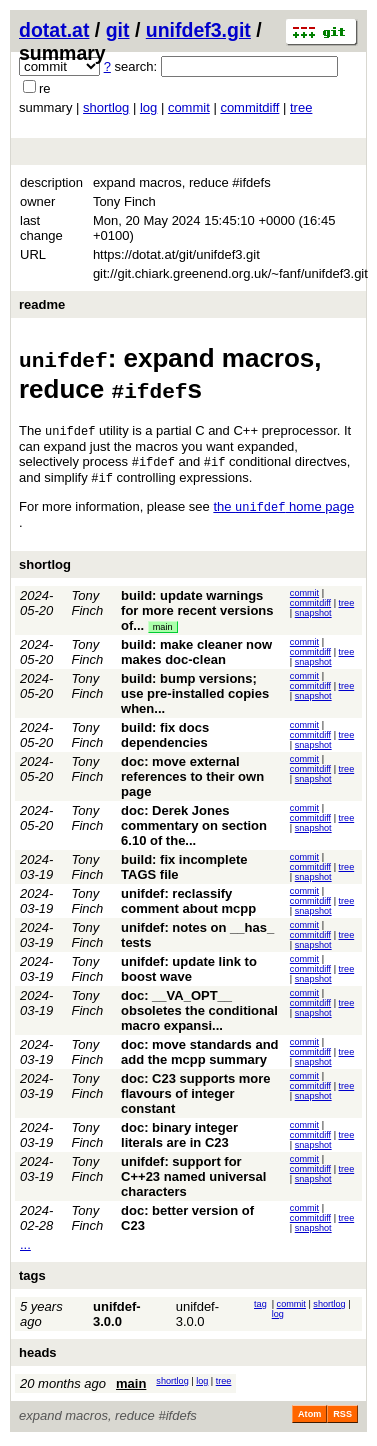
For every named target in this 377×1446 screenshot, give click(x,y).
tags (32, 1279)
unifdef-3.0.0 (117, 1318)
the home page (283, 510)
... (25, 1248)
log (148, 107)
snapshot (313, 617)
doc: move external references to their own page (192, 780)
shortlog (106, 107)
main (163, 631)
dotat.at (54, 30)
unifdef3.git (198, 30)
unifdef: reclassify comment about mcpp (188, 905)
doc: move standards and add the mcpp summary (199, 1056)
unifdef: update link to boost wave (189, 973)
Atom (309, 1418)
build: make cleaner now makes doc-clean (196, 656)
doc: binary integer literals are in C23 (179, 1139)
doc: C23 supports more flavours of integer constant (196, 1097)
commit (189, 107)
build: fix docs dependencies (165, 739)
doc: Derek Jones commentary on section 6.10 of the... (194, 829)
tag (260, 1308)
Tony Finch (88, 607)
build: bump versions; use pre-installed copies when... (195, 697)
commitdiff (249, 107)
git (118, 30)
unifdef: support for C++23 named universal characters (193, 1180)
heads (38, 1356)
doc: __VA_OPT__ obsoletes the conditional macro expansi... (199, 1014)
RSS (342, 1418)
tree (301, 107)
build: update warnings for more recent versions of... (197, 614)
